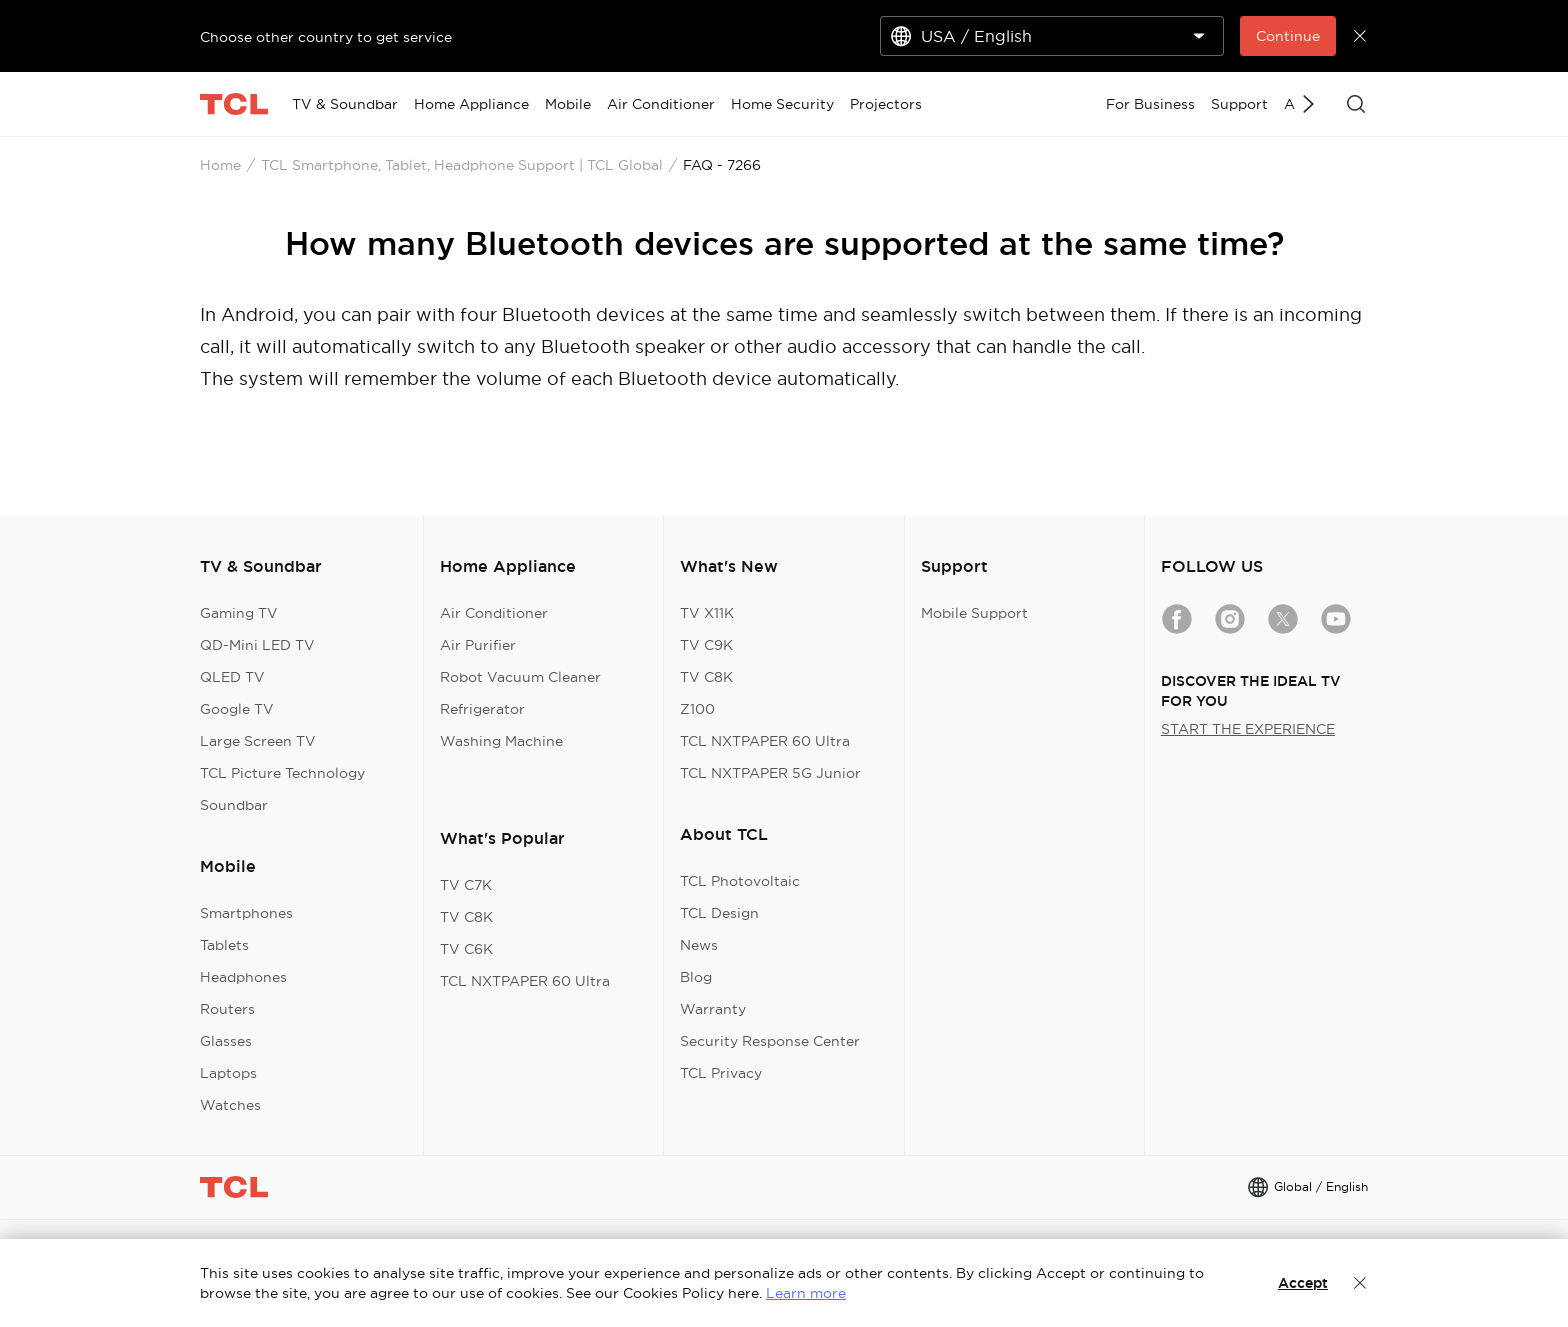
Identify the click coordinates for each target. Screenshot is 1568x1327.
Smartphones (246, 913)
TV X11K (707, 613)
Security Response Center (770, 1041)
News (699, 945)
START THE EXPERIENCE (1248, 729)
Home (220, 165)
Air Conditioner (494, 613)
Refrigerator (482, 709)
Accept (1303, 1283)
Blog (696, 977)
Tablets (224, 945)
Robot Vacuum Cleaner (520, 677)
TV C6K (466, 949)
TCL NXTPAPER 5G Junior (770, 773)
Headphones (243, 977)
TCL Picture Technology (282, 773)
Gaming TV (239, 613)
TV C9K (706, 645)
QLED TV (232, 677)
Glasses (226, 1041)
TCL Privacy (721, 1073)
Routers (227, 1009)
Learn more (806, 1293)
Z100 (697, 709)
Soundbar (234, 805)
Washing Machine (501, 741)
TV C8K (466, 917)
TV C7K (466, 885)
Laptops (228, 1073)
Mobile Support (974, 613)
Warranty (713, 1009)
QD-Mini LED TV (257, 645)
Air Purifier (478, 645)
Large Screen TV (258, 741)
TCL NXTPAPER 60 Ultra (525, 981)
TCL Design (719, 913)
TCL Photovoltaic (740, 881)
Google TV (237, 709)
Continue (1288, 36)
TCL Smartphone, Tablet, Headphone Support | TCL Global (462, 165)
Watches (230, 1105)
